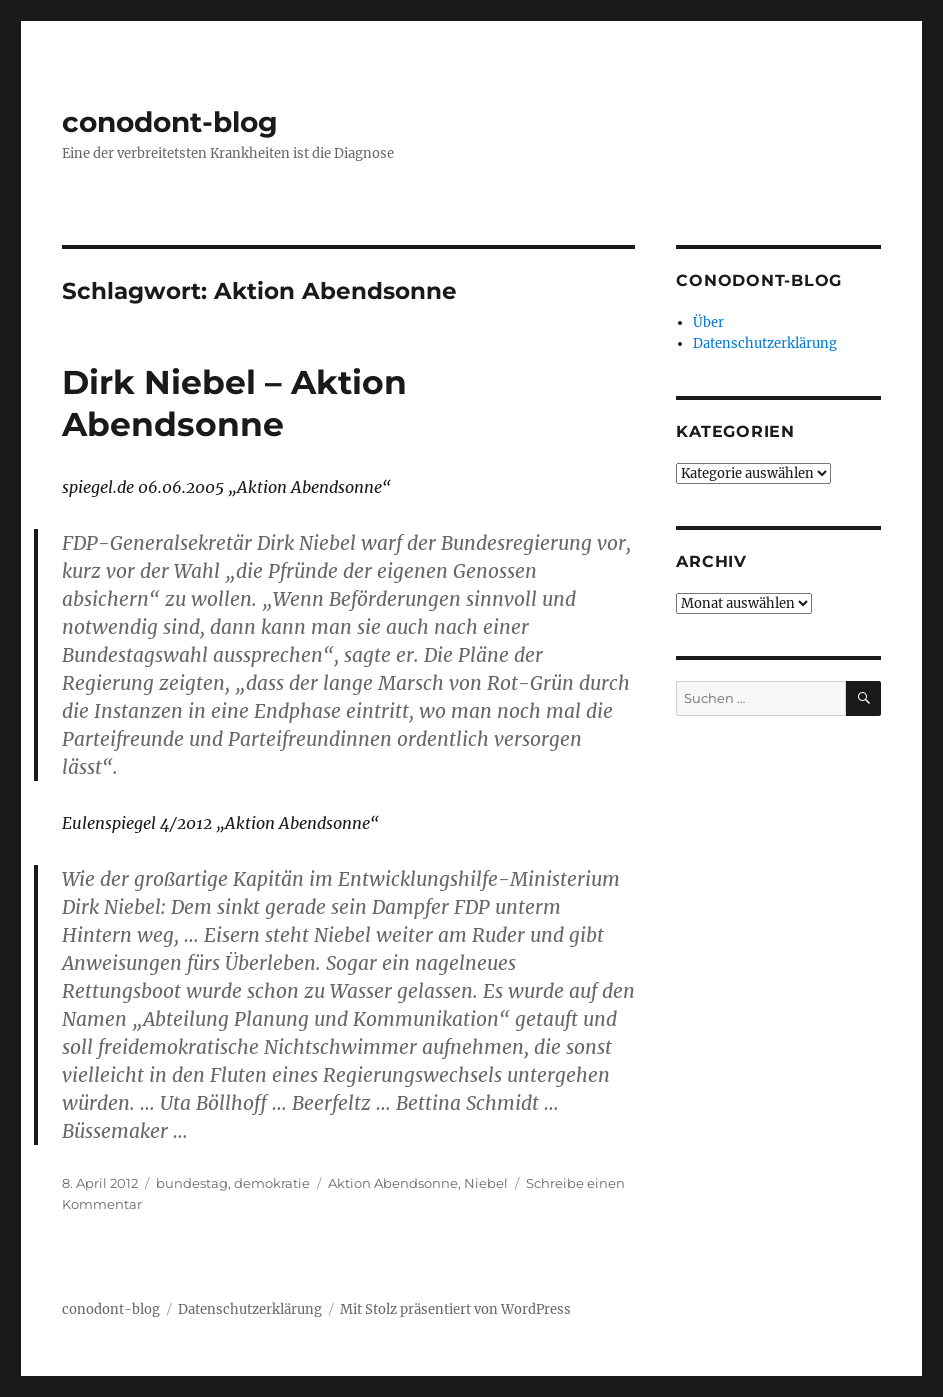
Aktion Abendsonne (393, 1183)
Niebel (486, 1183)
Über (708, 322)
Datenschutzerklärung (765, 343)
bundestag (192, 1183)
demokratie (272, 1183)
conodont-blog (170, 122)
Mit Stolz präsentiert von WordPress (455, 1309)
